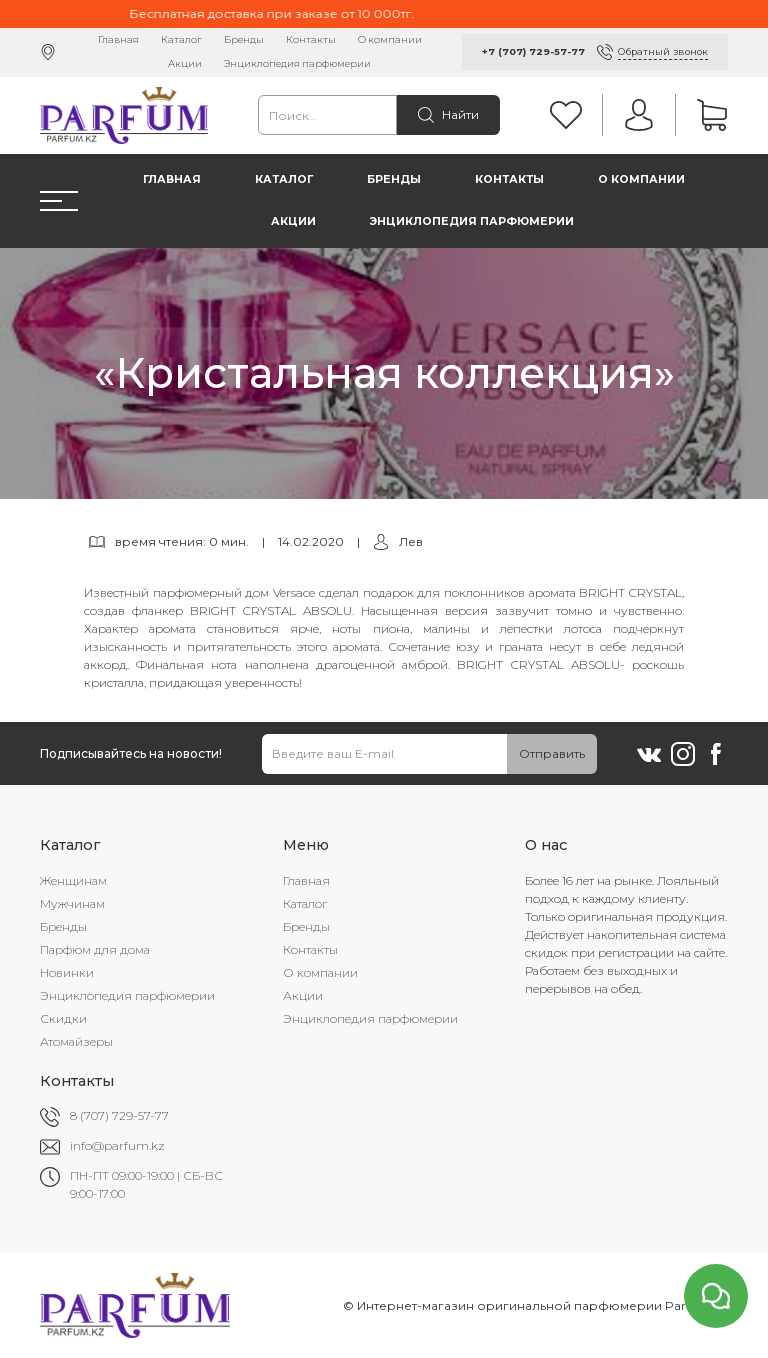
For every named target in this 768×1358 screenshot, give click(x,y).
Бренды (244, 39)
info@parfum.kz (117, 1145)
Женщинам (73, 880)
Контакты (311, 39)
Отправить (552, 753)
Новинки (67, 972)
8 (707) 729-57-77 (119, 1115)
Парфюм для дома (95, 949)
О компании (390, 39)
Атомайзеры (76, 1041)
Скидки (63, 1018)
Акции (185, 63)
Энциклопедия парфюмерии (297, 63)
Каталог (181, 39)
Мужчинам (72, 903)
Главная (118, 39)
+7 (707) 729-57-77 (533, 51)
